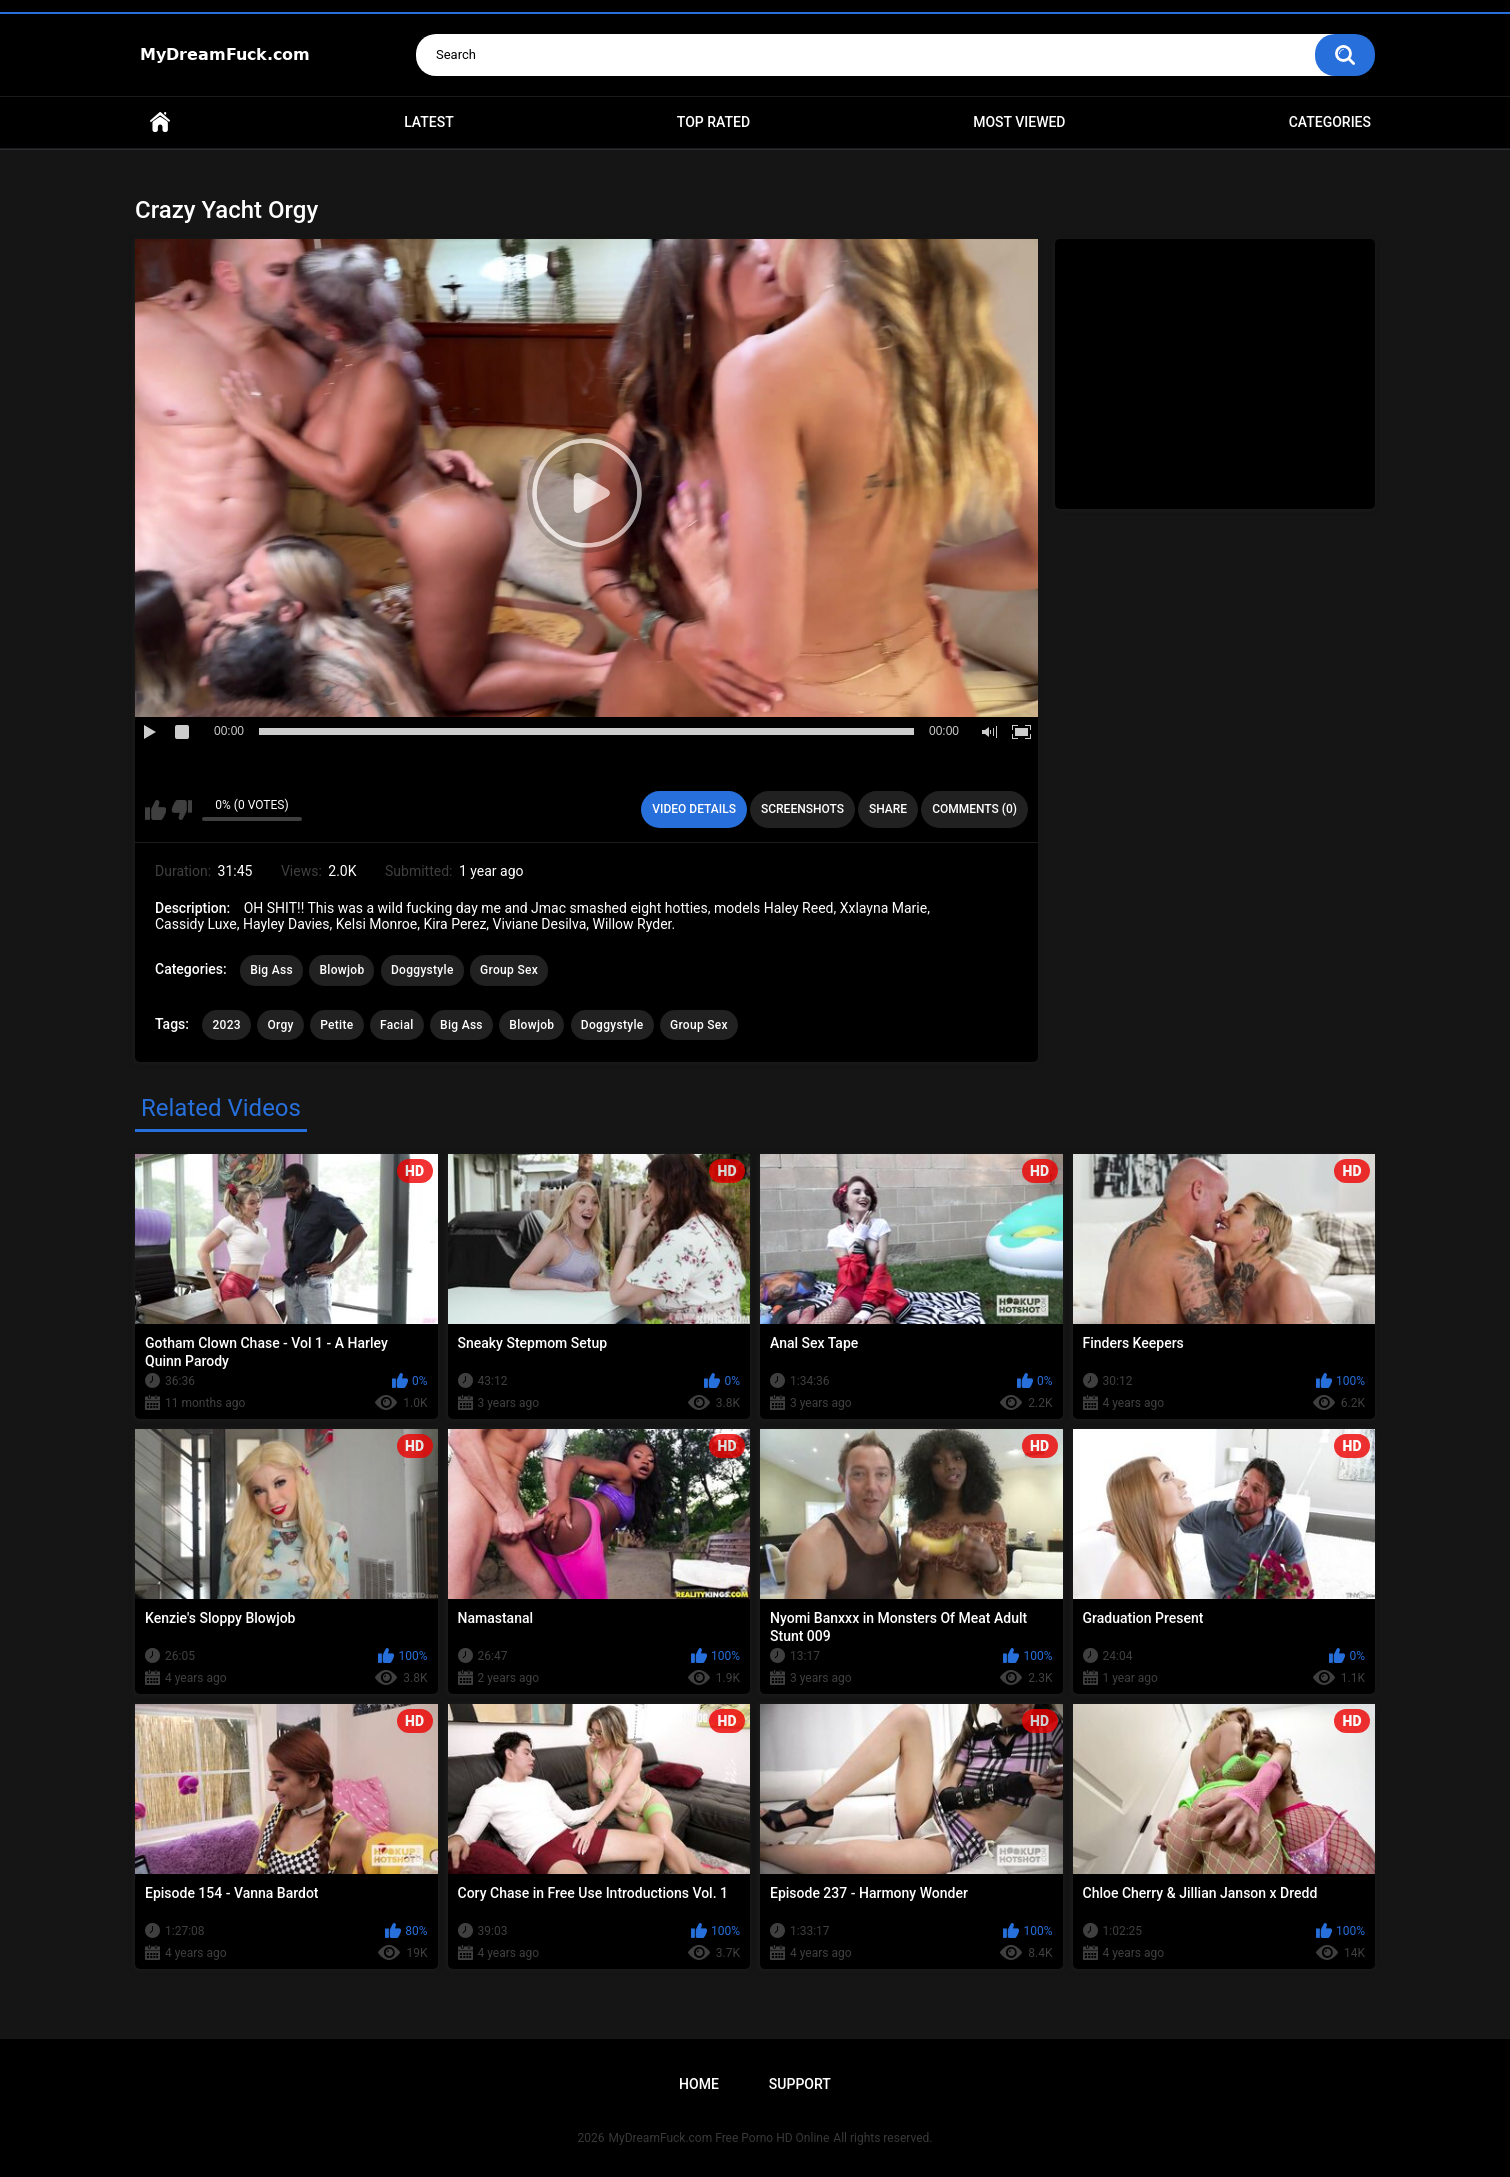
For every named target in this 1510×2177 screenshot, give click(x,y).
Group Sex (509, 970)
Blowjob (341, 970)
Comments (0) (974, 809)
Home (160, 122)
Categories (1330, 122)
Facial (397, 1025)
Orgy (280, 1025)
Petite (336, 1025)
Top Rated (713, 122)
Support (800, 2084)
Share (888, 809)
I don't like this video (181, 810)
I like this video (155, 810)
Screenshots (802, 809)
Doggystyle (422, 970)
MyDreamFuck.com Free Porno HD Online (719, 2138)
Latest (429, 122)
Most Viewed (1019, 122)
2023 (226, 1025)
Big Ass (271, 970)
